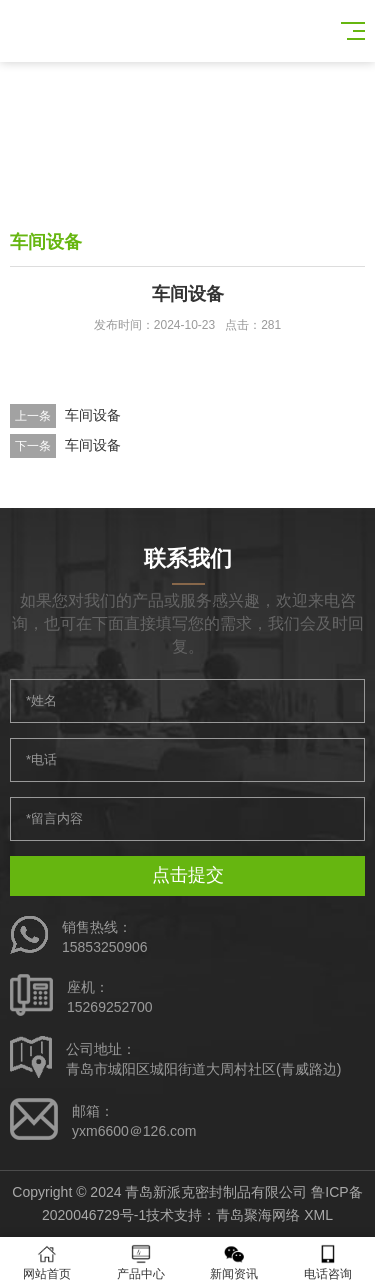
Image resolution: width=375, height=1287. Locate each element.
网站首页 (47, 1262)
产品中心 (141, 1262)
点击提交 (188, 875)
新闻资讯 (235, 1262)
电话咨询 (328, 1262)
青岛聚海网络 (258, 1215)
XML (318, 1215)
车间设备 (93, 415)
